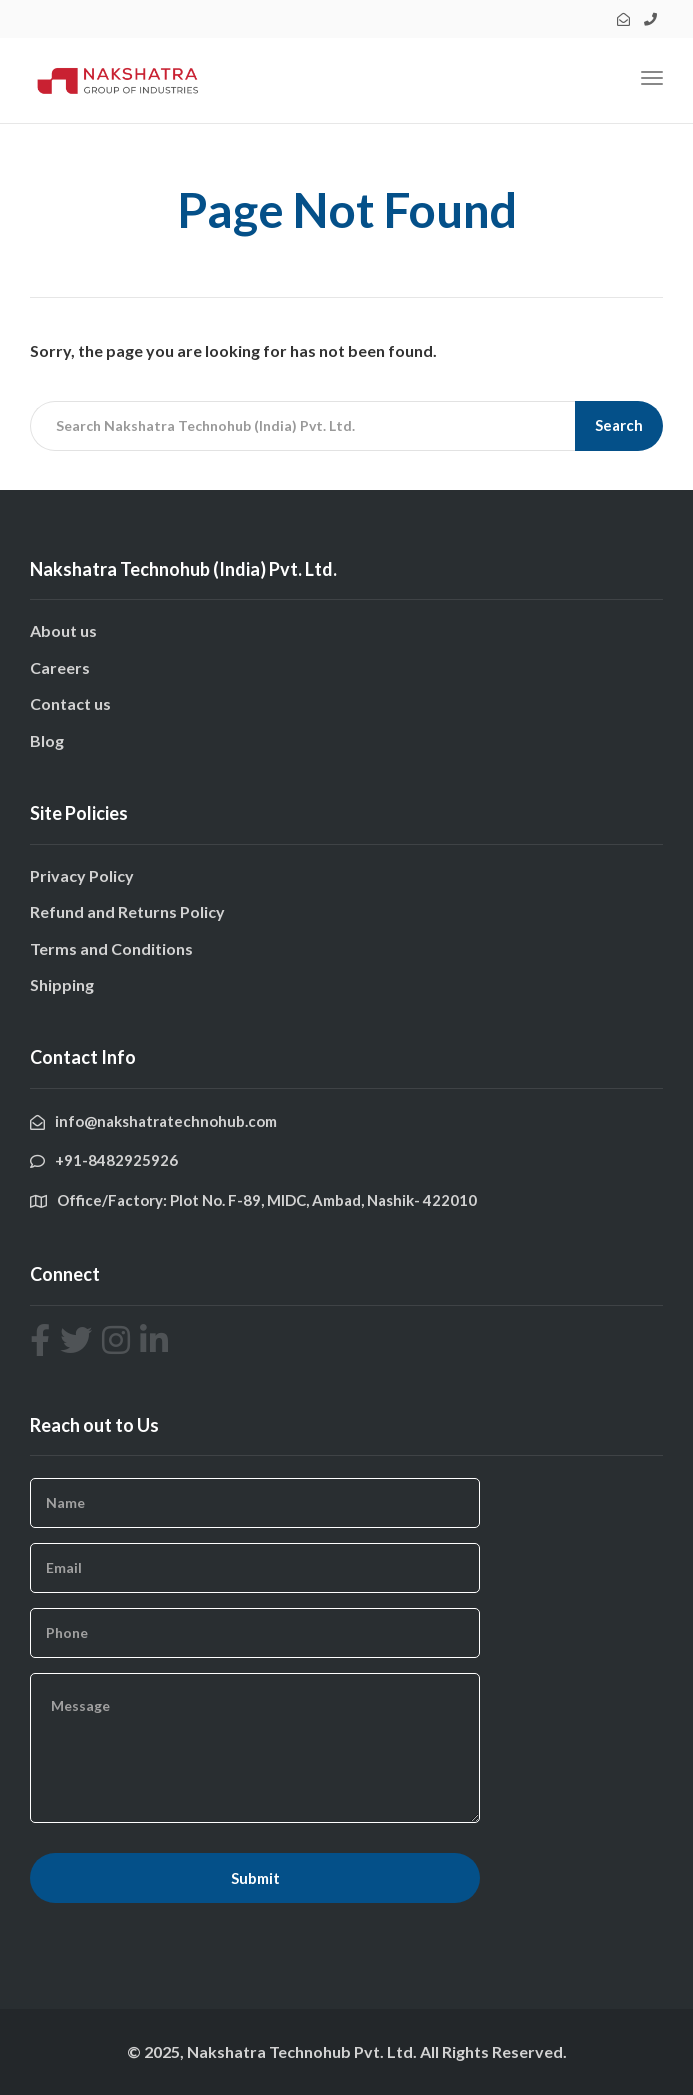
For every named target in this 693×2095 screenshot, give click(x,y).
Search (619, 425)
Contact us (70, 703)
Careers (60, 667)
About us (63, 630)
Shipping (62, 984)
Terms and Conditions (111, 948)
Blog (47, 740)
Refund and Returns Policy (127, 911)
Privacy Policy (82, 875)
